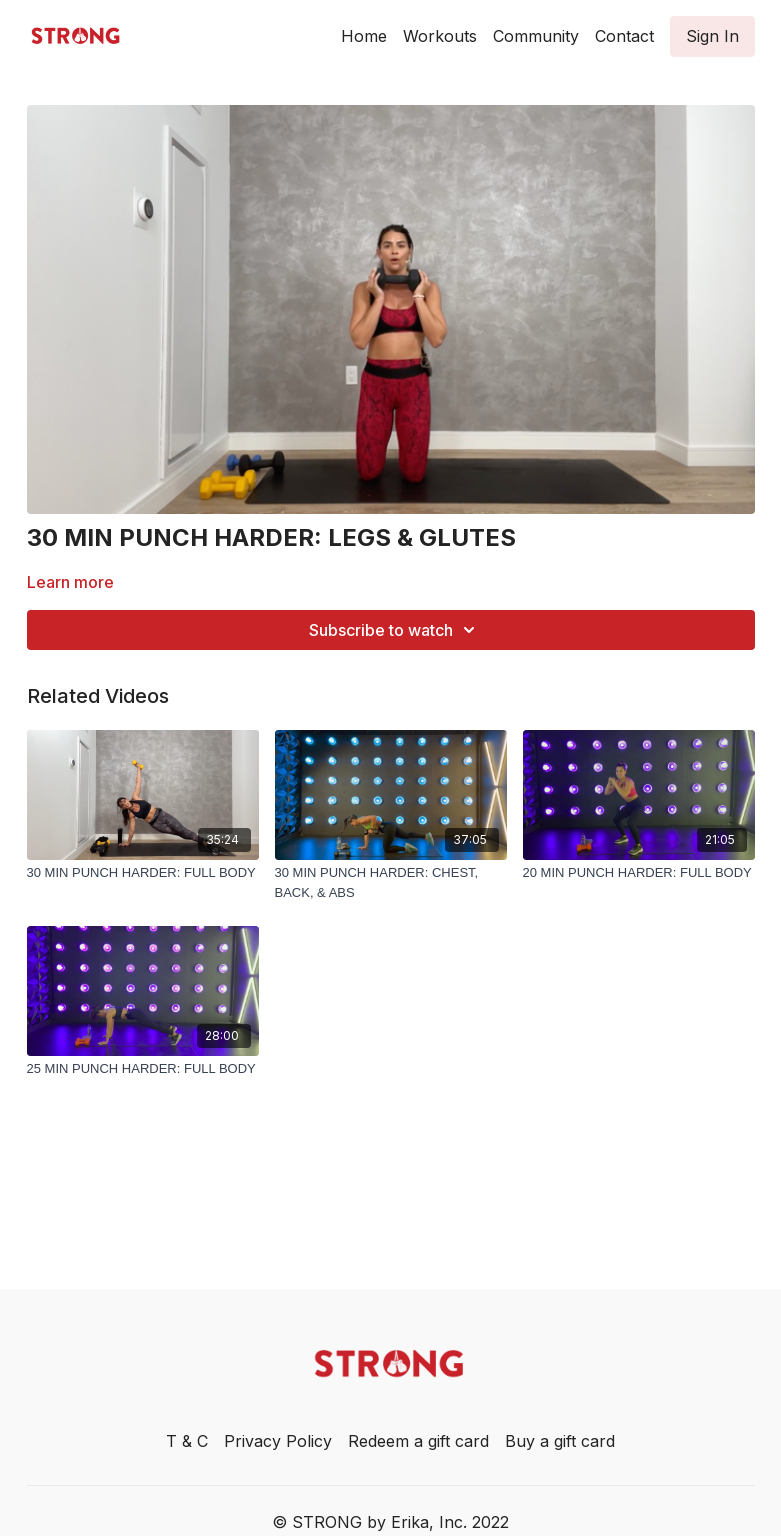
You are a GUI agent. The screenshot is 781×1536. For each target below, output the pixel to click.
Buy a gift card (560, 1441)
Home (364, 36)
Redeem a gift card (418, 1441)
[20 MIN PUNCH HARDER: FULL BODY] (639, 873)
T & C (187, 1441)
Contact (624, 36)
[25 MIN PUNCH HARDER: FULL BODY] (143, 1069)
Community (536, 36)
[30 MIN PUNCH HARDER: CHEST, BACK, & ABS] (391, 882)
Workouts (440, 36)
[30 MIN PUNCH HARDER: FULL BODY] (143, 873)
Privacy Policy (278, 1441)
